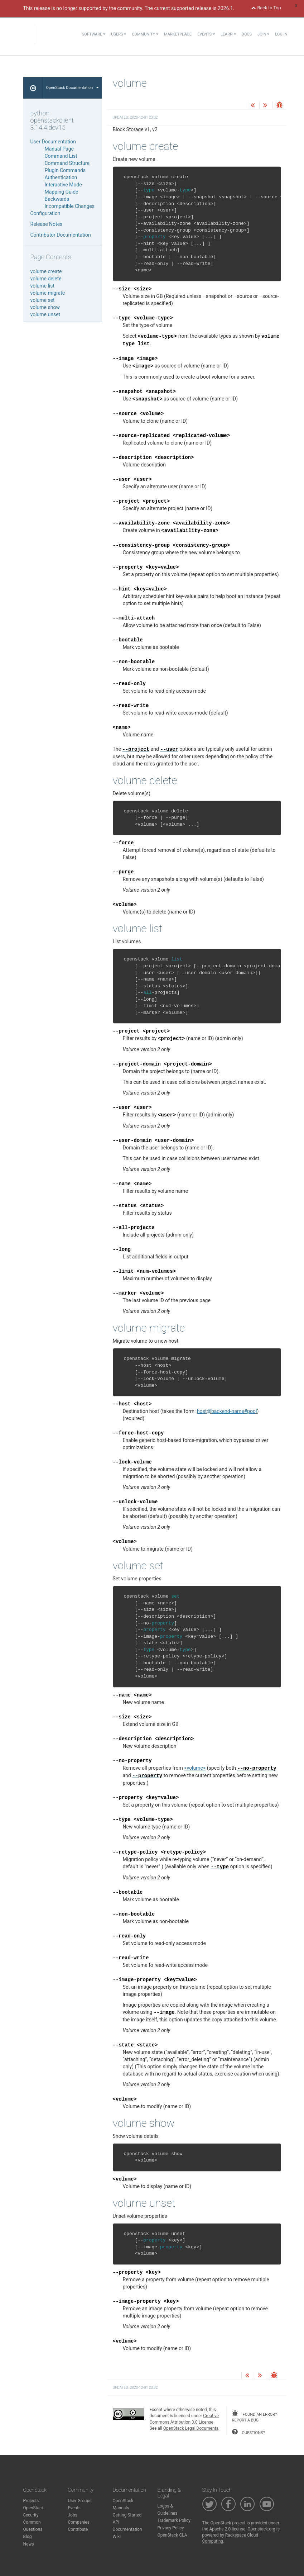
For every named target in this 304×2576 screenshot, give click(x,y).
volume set (42, 300)
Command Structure (67, 163)
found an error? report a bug (254, 2416)
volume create (46, 271)
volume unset (45, 314)
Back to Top (266, 7)
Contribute (78, 2529)
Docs (247, 34)
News (28, 2544)
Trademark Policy (174, 2520)
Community (145, 34)
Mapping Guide (61, 192)
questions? (248, 2432)
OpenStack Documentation (72, 87)
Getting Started (127, 2515)
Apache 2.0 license (227, 2529)
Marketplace (178, 34)
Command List (61, 156)
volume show (45, 307)
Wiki (117, 2536)
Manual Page (59, 149)
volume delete (46, 278)
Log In (281, 34)
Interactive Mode (63, 185)
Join (263, 34)
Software (93, 34)
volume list (42, 286)
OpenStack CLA (172, 2535)
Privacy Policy (171, 2527)
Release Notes (46, 224)
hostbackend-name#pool (227, 1411)
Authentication (61, 177)
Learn (228, 34)
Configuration (45, 213)
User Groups (80, 2500)
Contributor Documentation (60, 235)
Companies (79, 2522)
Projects (31, 2500)
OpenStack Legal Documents (190, 2428)
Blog (27, 2536)
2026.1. (226, 8)
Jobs (72, 2515)
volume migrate (47, 293)
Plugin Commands (65, 170)
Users (118, 34)
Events (206, 34)
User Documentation (53, 141)
